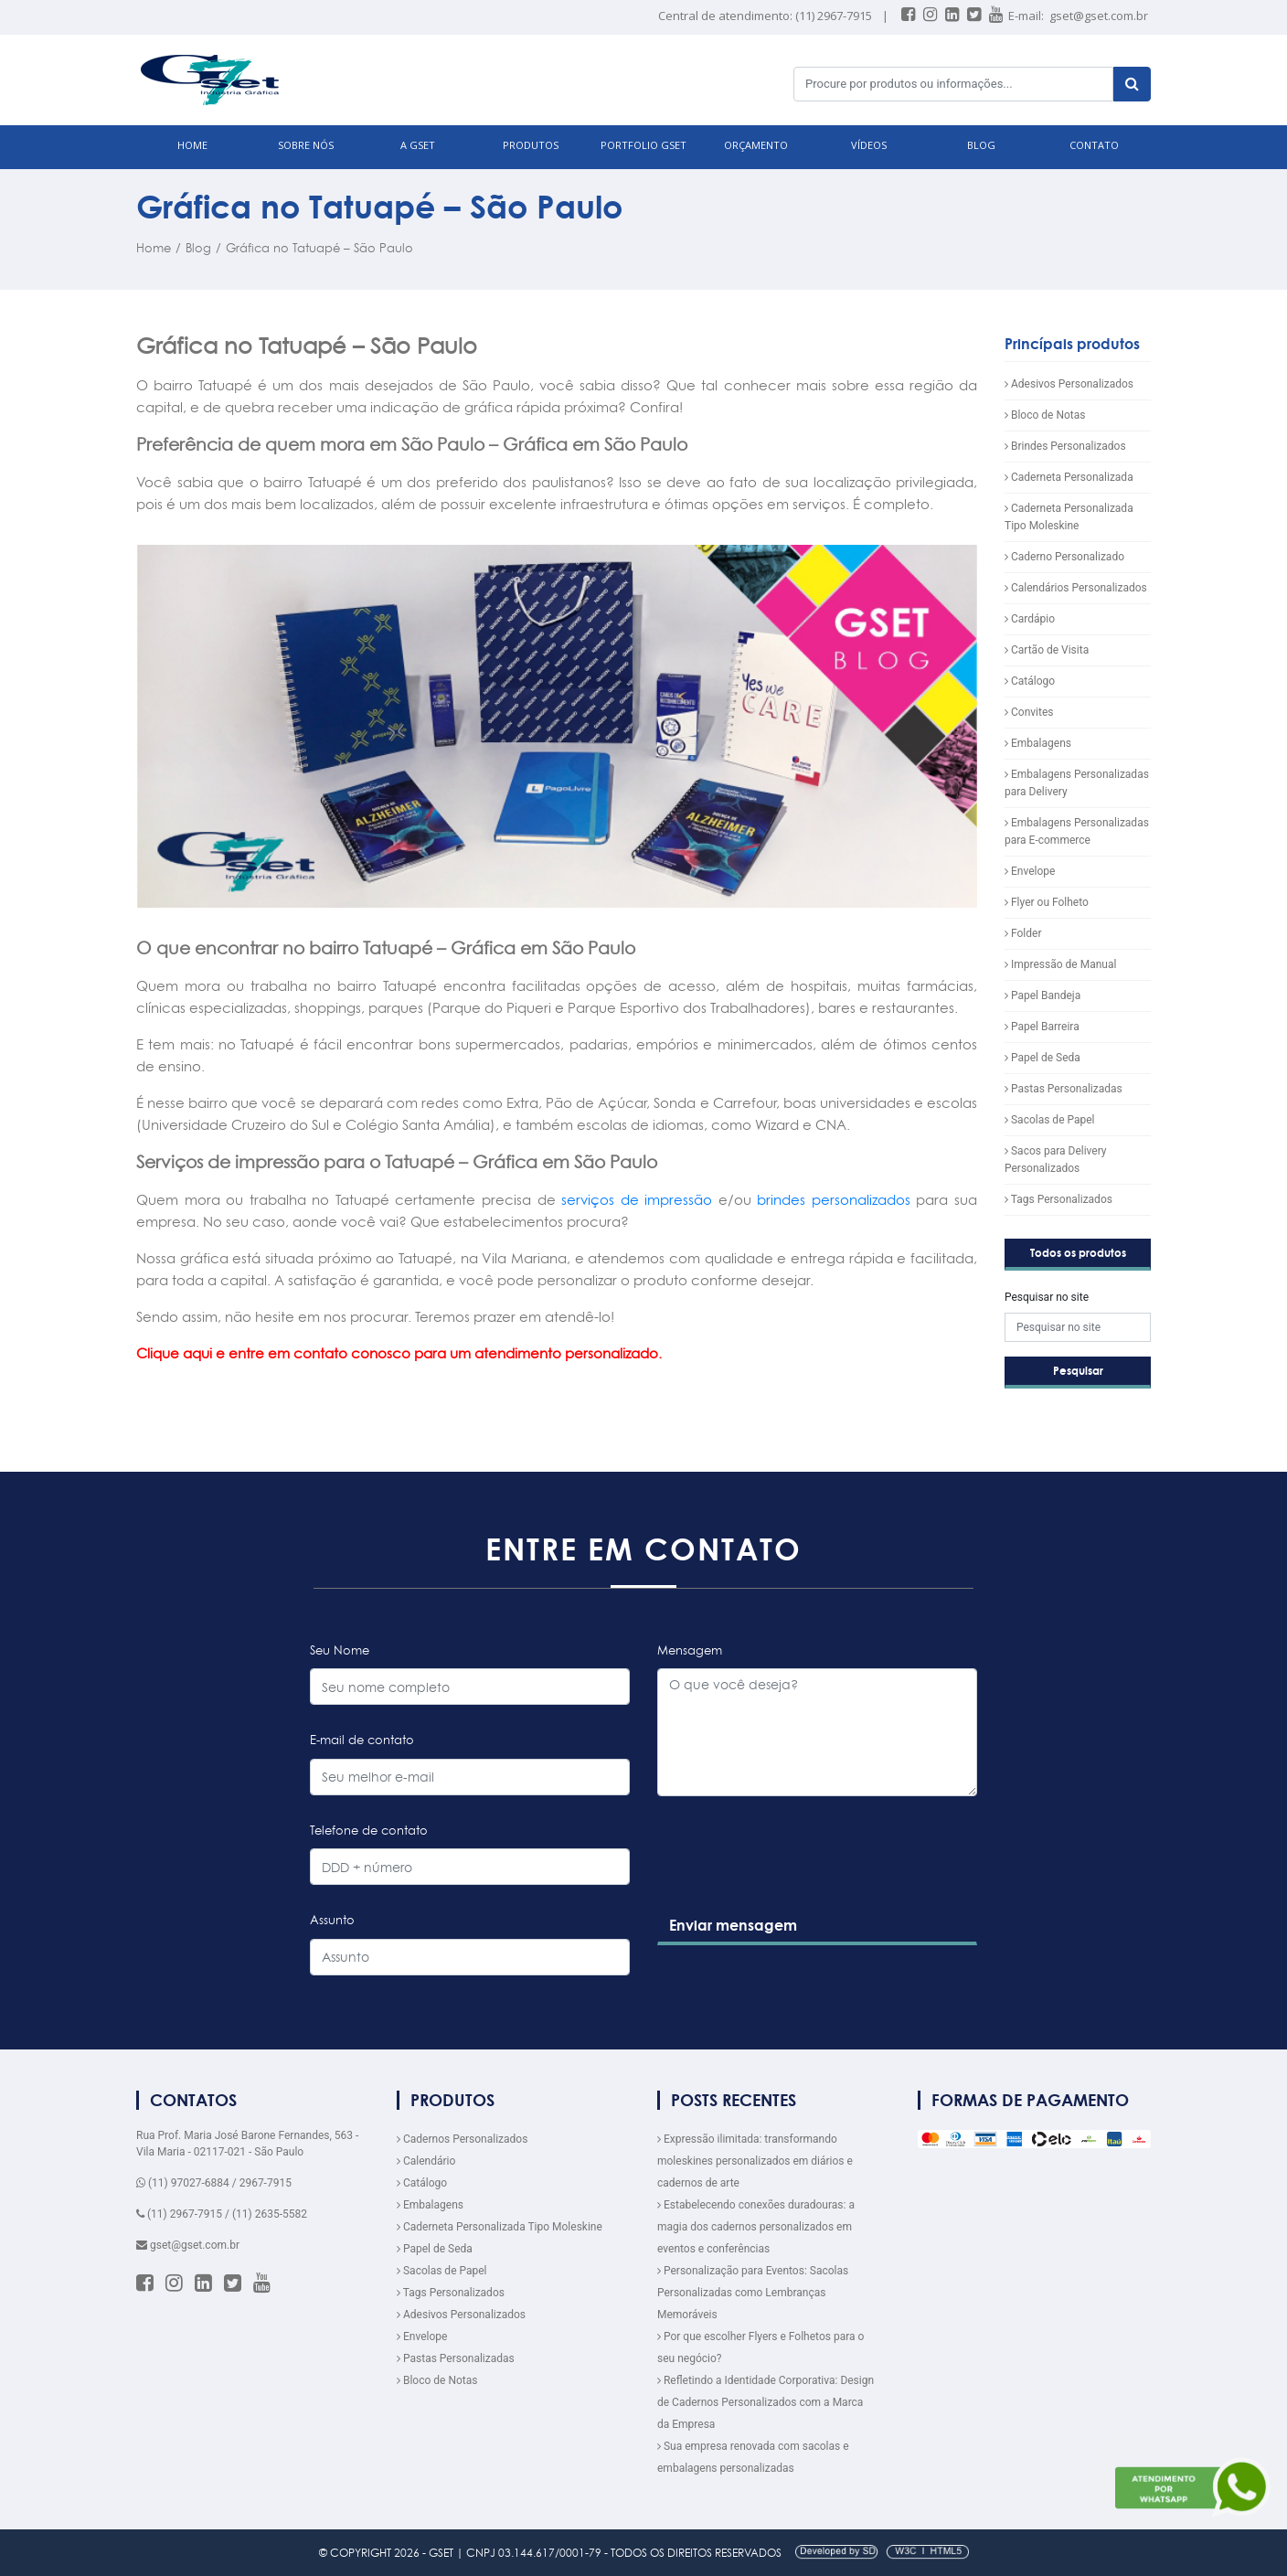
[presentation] (794, 1890)
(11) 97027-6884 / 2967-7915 (214, 2183)
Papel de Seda (1042, 1057)
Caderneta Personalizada (1069, 477)
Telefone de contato (369, 1830)
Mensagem (689, 1650)
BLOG (981, 145)
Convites (1029, 712)
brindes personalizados (833, 1199)
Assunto (332, 1919)
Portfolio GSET (643, 145)
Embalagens (1038, 743)
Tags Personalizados (1058, 1199)
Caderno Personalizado (1064, 556)
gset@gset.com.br (1098, 15)
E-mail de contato (362, 1739)
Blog (198, 247)
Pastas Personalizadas (1063, 1088)
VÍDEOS (869, 145)
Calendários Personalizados (1076, 587)
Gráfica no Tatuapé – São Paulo (319, 247)
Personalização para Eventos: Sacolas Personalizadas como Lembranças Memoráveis (752, 2292)
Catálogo (1030, 681)
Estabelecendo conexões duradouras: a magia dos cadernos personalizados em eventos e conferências (756, 2226)
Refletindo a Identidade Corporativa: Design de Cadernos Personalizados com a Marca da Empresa (765, 2402)
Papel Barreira (1042, 1026)
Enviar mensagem (733, 1925)
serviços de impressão (634, 1199)
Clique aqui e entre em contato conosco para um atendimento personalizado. (399, 1353)
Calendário (426, 2161)
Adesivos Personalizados (1069, 384)
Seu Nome (339, 1650)
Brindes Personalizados (1065, 446)
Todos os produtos (1078, 1253)
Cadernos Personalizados (462, 2139)
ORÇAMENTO (756, 145)
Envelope (1030, 871)
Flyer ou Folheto (1047, 902)
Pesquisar (1078, 1371)
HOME (192, 145)
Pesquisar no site (1047, 1297)
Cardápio (1030, 618)
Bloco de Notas (1045, 415)
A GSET (417, 145)
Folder (1023, 933)
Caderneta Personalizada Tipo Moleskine (499, 2226)
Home (153, 247)
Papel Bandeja (1042, 995)
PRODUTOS (530, 145)
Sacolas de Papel (1050, 1119)
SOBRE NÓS (306, 145)
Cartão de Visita (1047, 650)
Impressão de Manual (1060, 964)
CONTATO (1094, 145)
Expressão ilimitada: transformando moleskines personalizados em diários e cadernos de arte (755, 2161)
